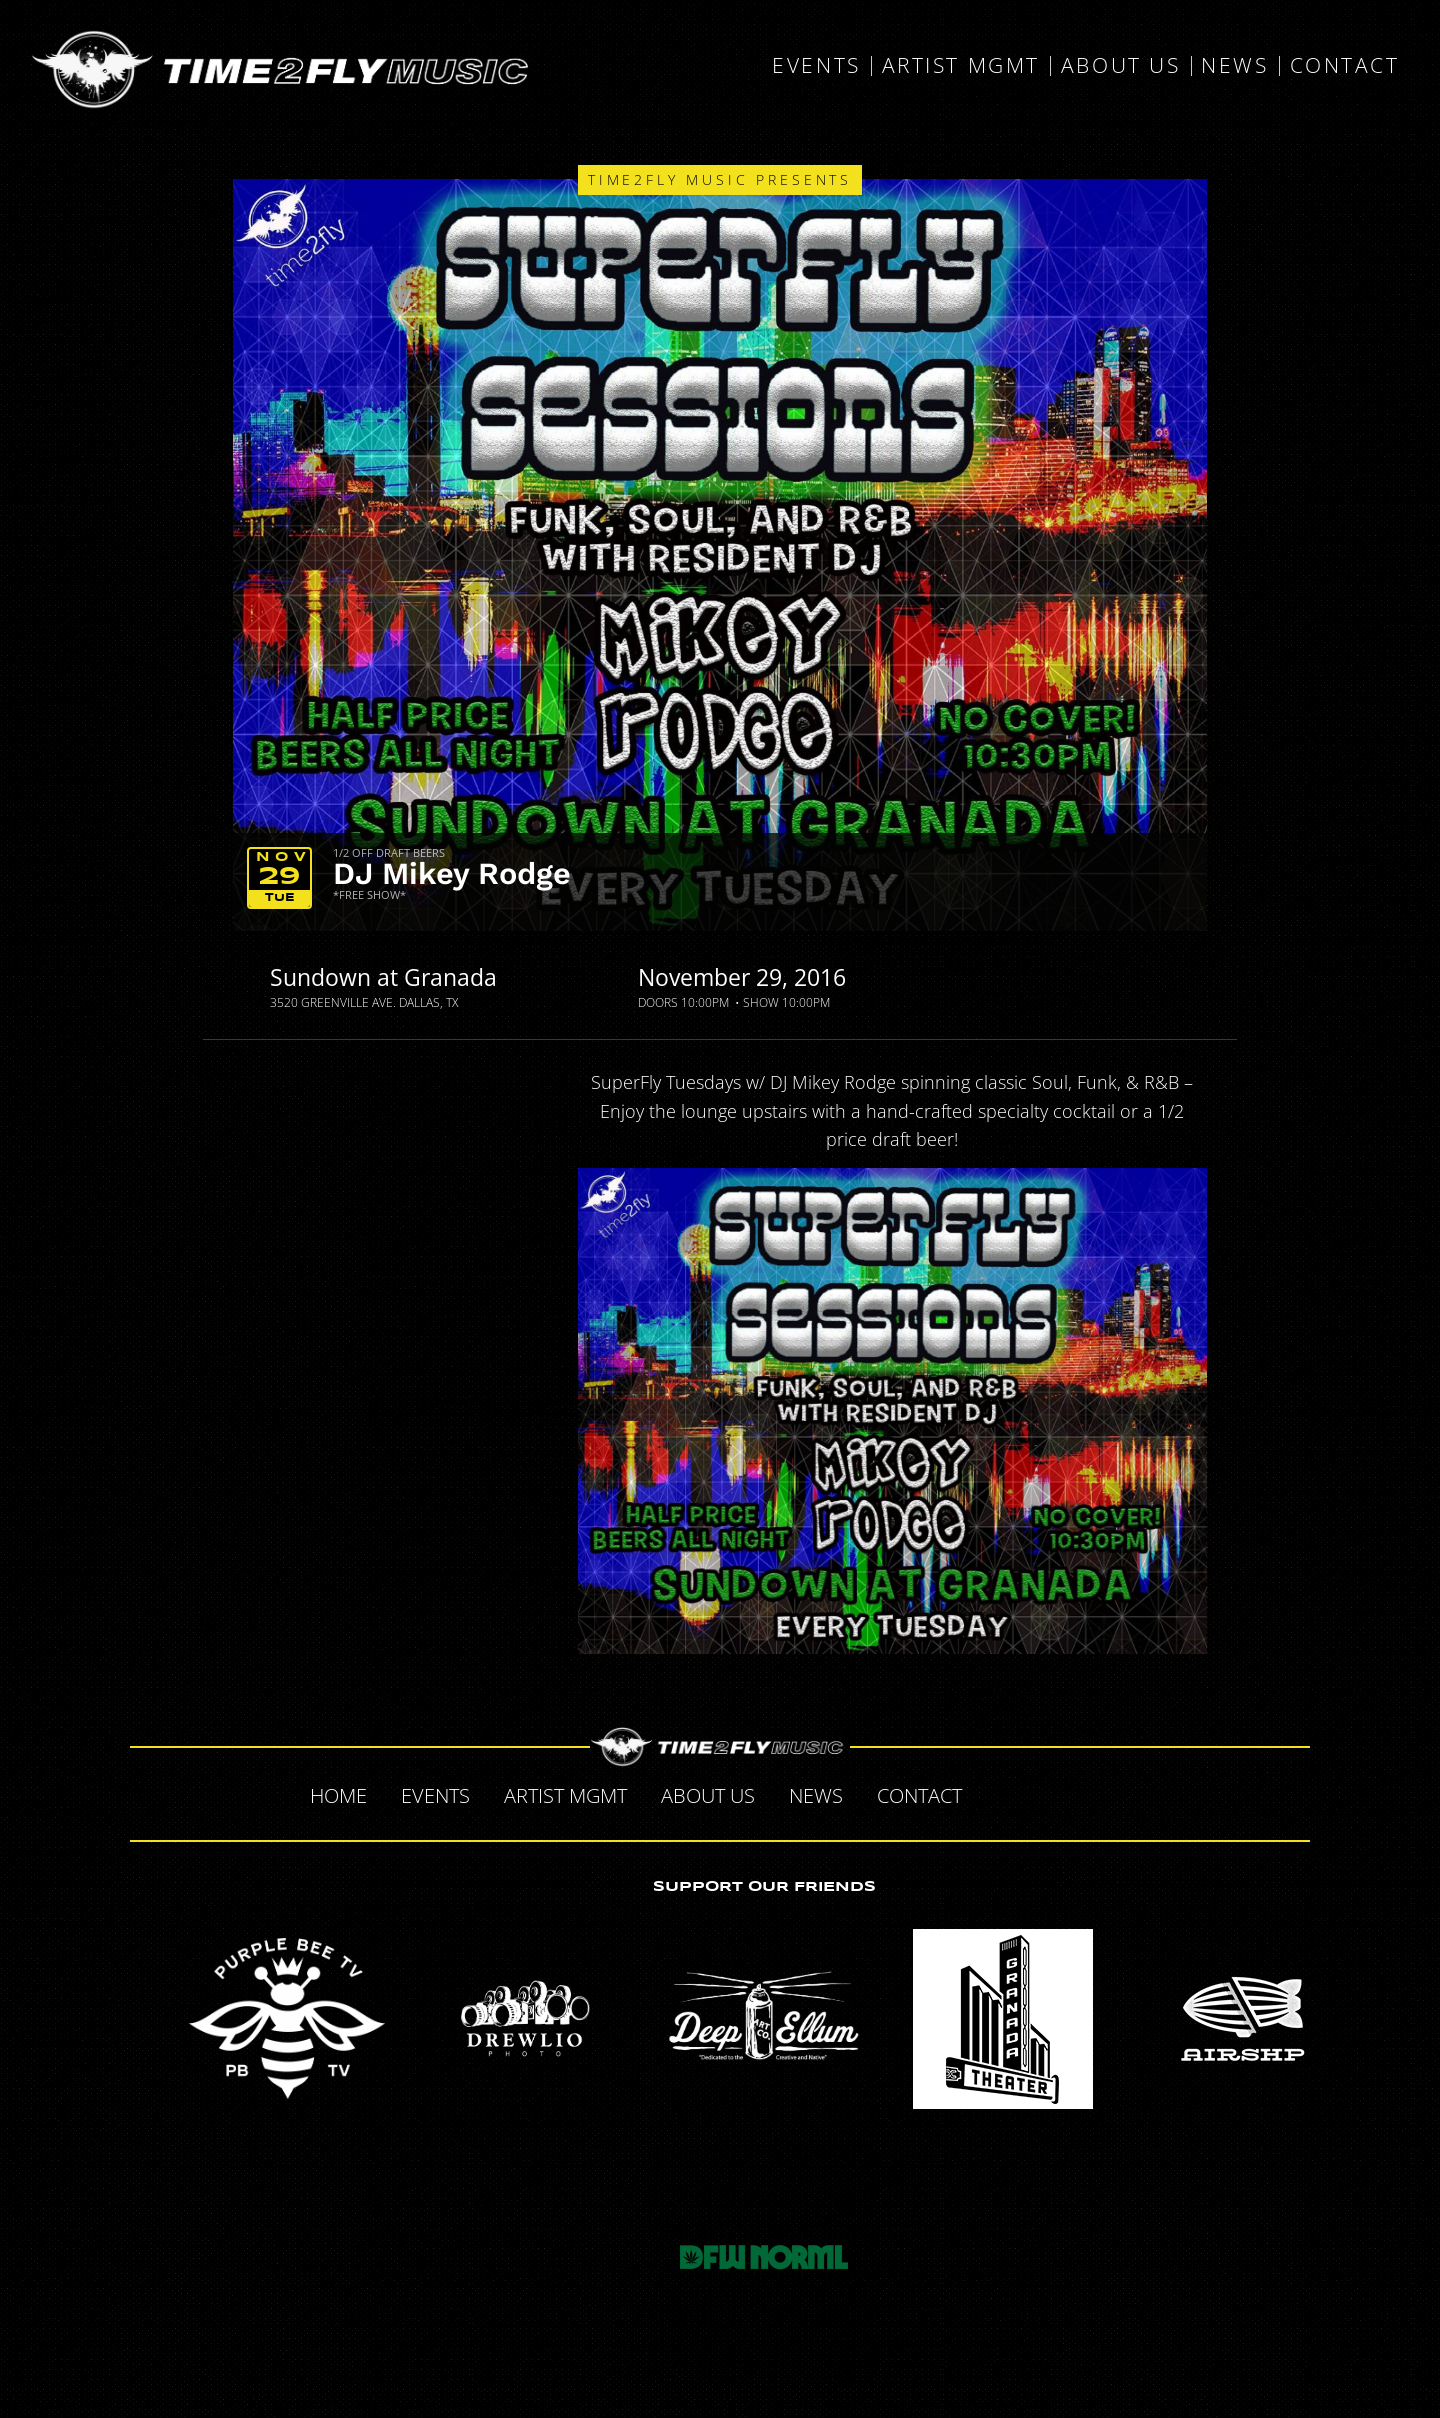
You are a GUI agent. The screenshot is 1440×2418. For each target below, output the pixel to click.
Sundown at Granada (383, 977)
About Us (1120, 66)
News (1234, 66)
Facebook (1000, 1793)
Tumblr (1084, 1793)
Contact (1345, 66)
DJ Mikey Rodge (452, 873)
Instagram (1126, 1793)
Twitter (1042, 1793)
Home (338, 1795)
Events (816, 66)
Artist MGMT (961, 66)
